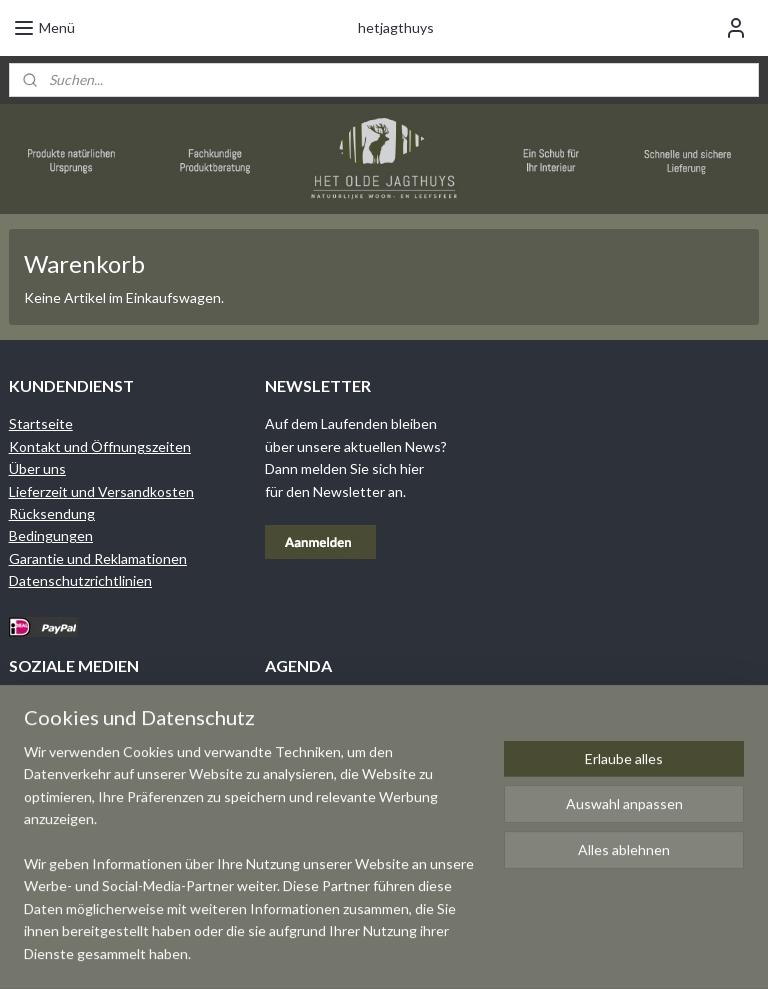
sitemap (441, 952)
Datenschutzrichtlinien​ (80, 580)
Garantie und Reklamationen (98, 558)
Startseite (41, 423)
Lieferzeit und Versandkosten (101, 491)
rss (477, 952)
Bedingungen (51, 535)
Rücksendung (52, 513)
